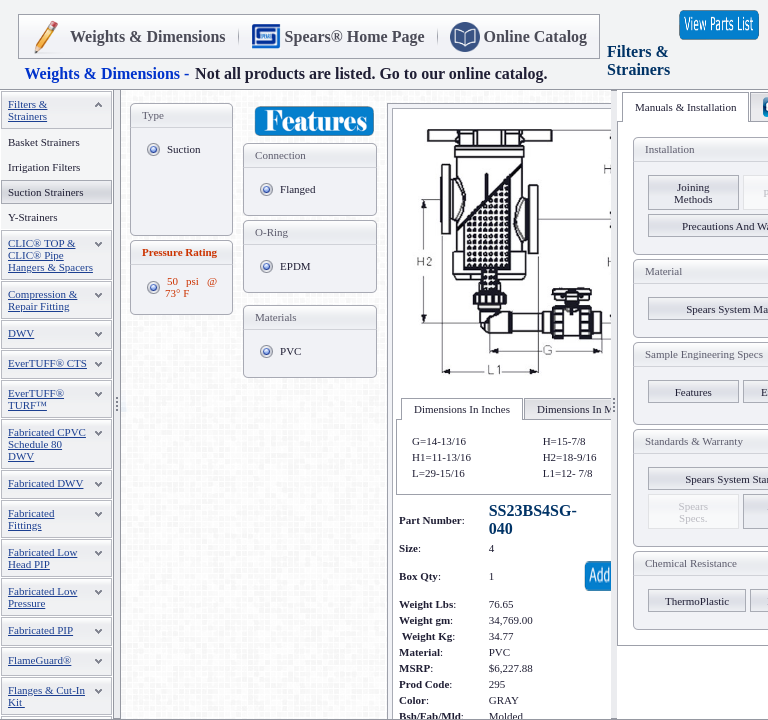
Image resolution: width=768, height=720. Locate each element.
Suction (184, 149)
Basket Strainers (44, 142)
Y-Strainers (33, 217)
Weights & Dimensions (148, 36)
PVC (290, 351)
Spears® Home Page (355, 36)
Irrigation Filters (44, 167)
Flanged (297, 189)
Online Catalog (536, 36)
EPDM (295, 266)
